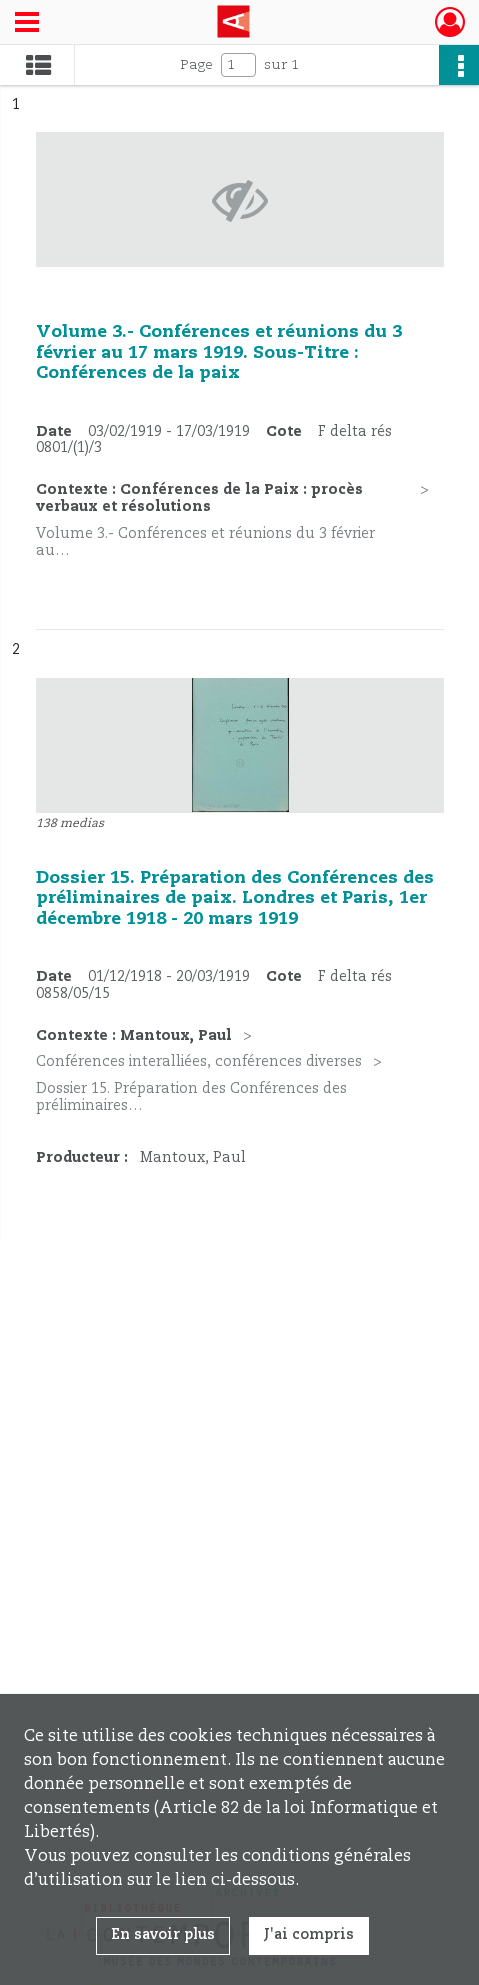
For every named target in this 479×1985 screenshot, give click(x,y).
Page (196, 65)
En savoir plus (163, 1935)
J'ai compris (309, 1935)
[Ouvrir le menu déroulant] (27, 24)
